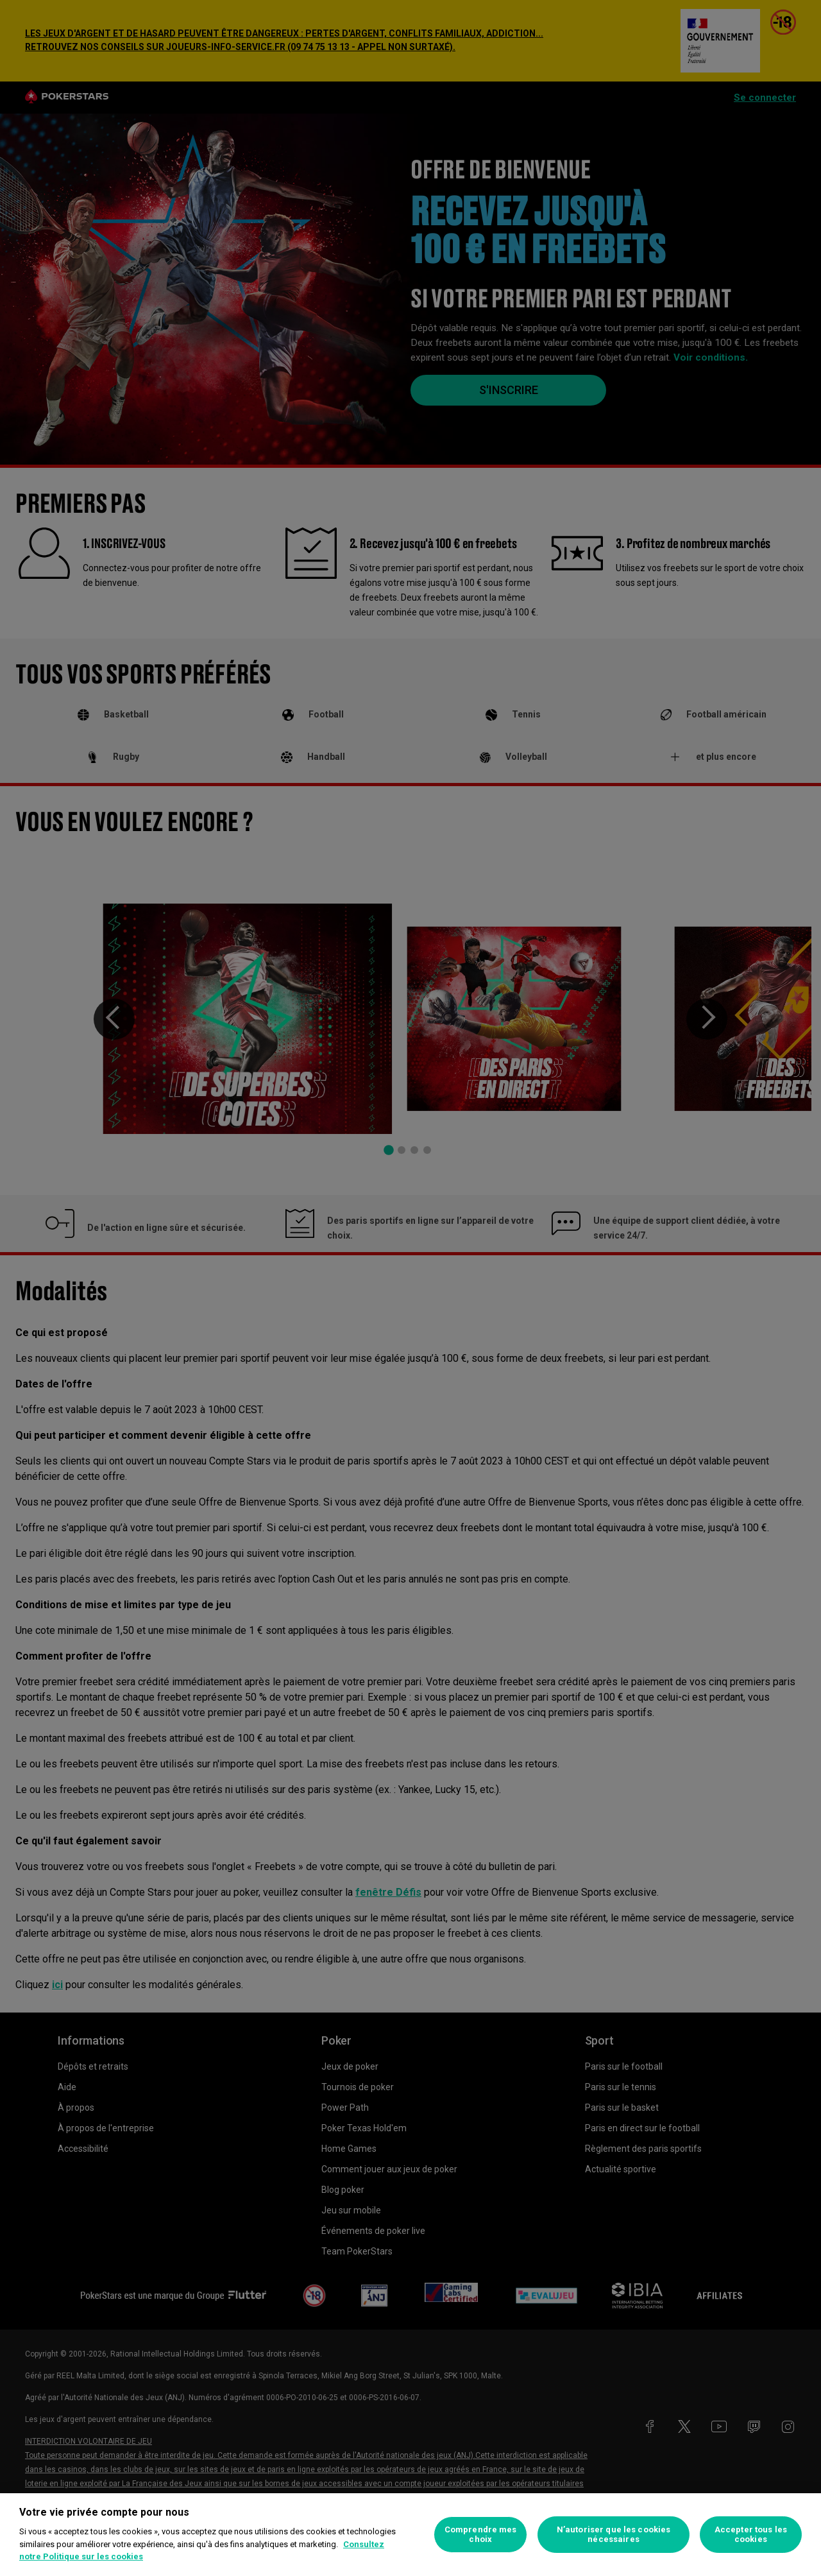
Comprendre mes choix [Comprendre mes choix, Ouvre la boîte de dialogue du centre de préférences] (480, 2535)
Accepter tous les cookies (751, 2535)
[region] (410, 2534)
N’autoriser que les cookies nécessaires (614, 2535)
